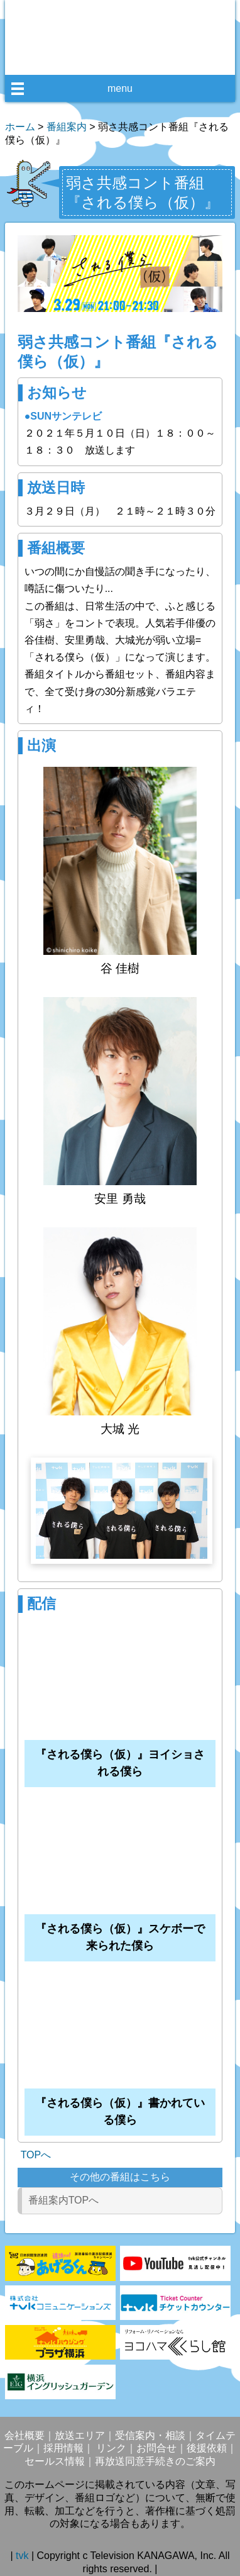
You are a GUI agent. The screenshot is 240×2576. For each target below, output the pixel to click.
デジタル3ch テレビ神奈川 (120, 25)
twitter (130, 60)
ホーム (20, 126)
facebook (107, 60)
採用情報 (63, 2448)
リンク (110, 2448)
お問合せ (156, 2448)
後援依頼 (207, 2448)
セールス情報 (55, 2461)
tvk (23, 2555)
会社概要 (24, 2435)
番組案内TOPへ (63, 2200)
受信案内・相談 (150, 2435)
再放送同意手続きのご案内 (155, 2461)
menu (120, 88)
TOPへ (36, 2154)
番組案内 (66, 126)
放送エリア (80, 2435)
